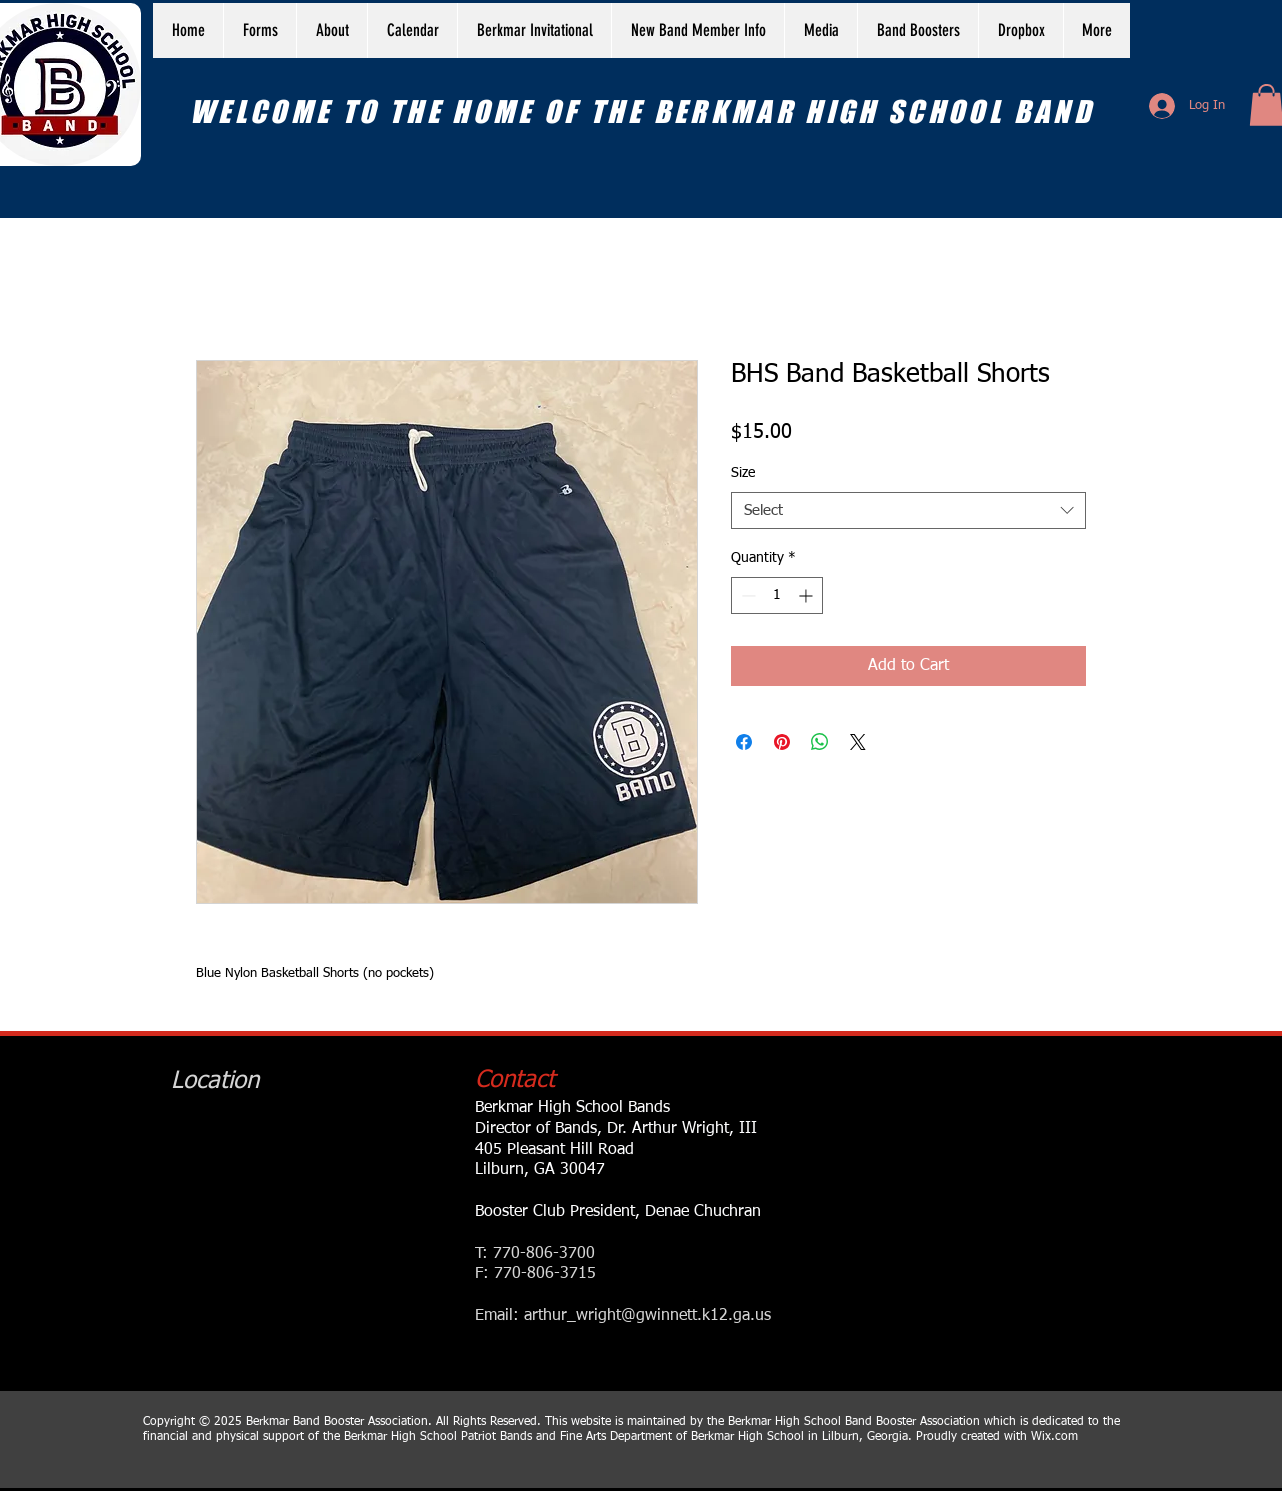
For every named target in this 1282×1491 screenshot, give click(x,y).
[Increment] (807, 595)
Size (743, 473)
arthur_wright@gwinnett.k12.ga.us (647, 1316)
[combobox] (908, 511)
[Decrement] (746, 595)
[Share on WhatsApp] (820, 742)
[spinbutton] (777, 595)
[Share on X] (858, 742)
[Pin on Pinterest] (782, 742)
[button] (331, 30)
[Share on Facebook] (744, 742)
